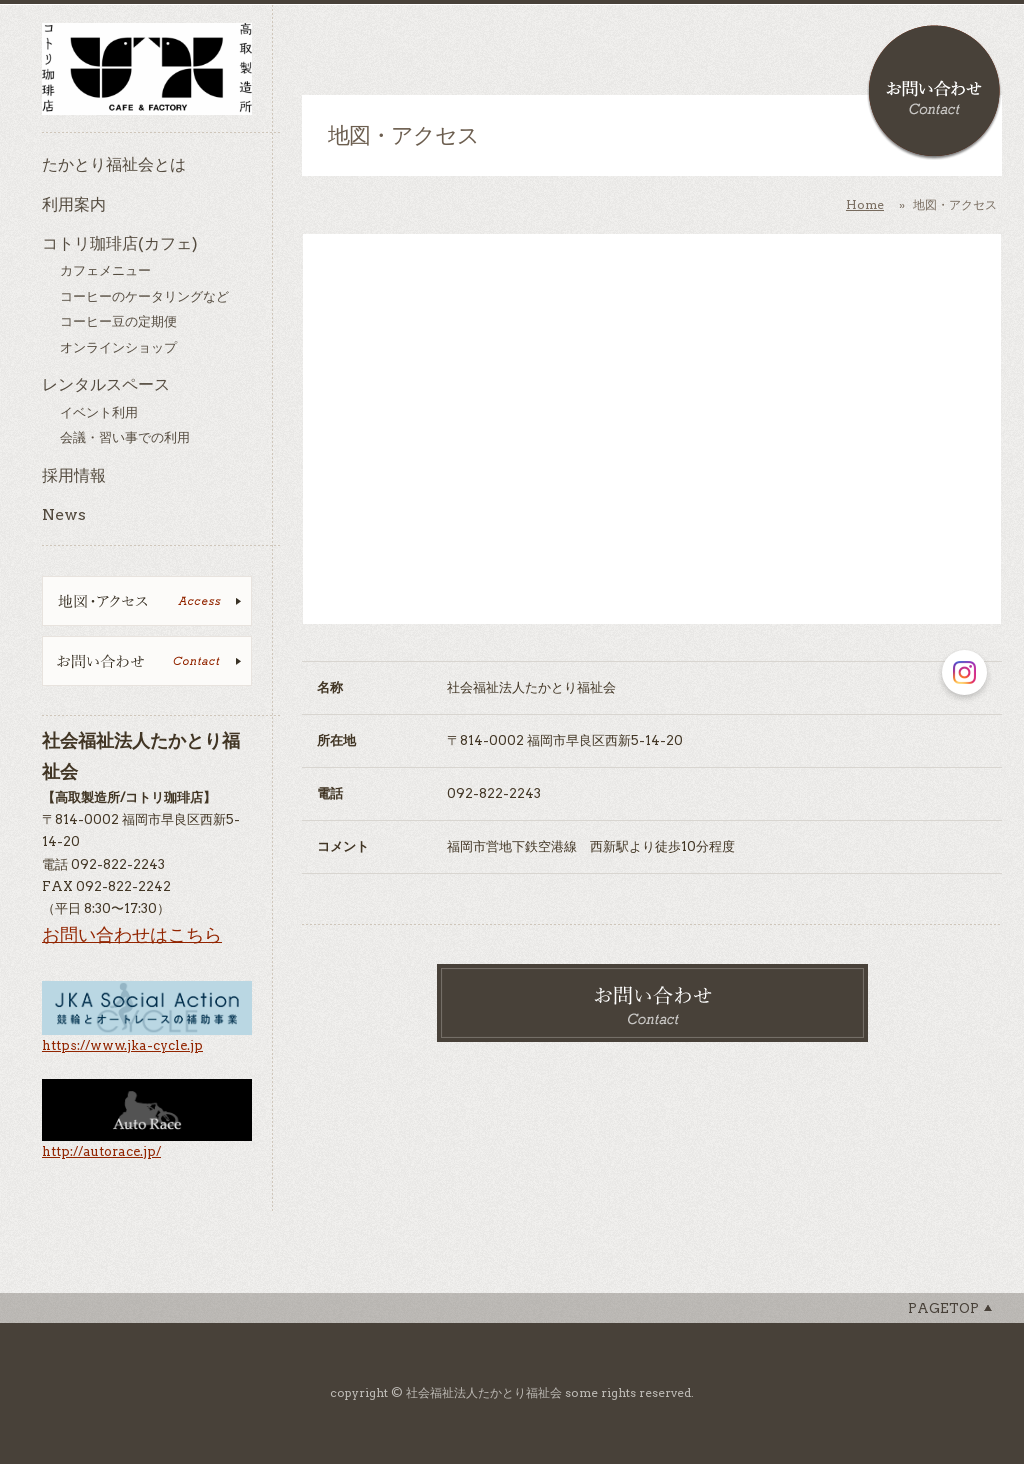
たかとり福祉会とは (114, 164)
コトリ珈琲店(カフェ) (120, 243)
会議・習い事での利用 (125, 437)
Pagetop (943, 1308)
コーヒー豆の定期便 (118, 321)
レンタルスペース (106, 384)
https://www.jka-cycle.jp (122, 1045)
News (64, 514)
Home (865, 204)
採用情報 (74, 475)
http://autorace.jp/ (101, 1151)
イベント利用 (99, 412)
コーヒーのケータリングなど (144, 296)
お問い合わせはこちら (132, 934)
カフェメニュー (105, 270)
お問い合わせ (934, 92)
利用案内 (74, 204)
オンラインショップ (118, 347)
